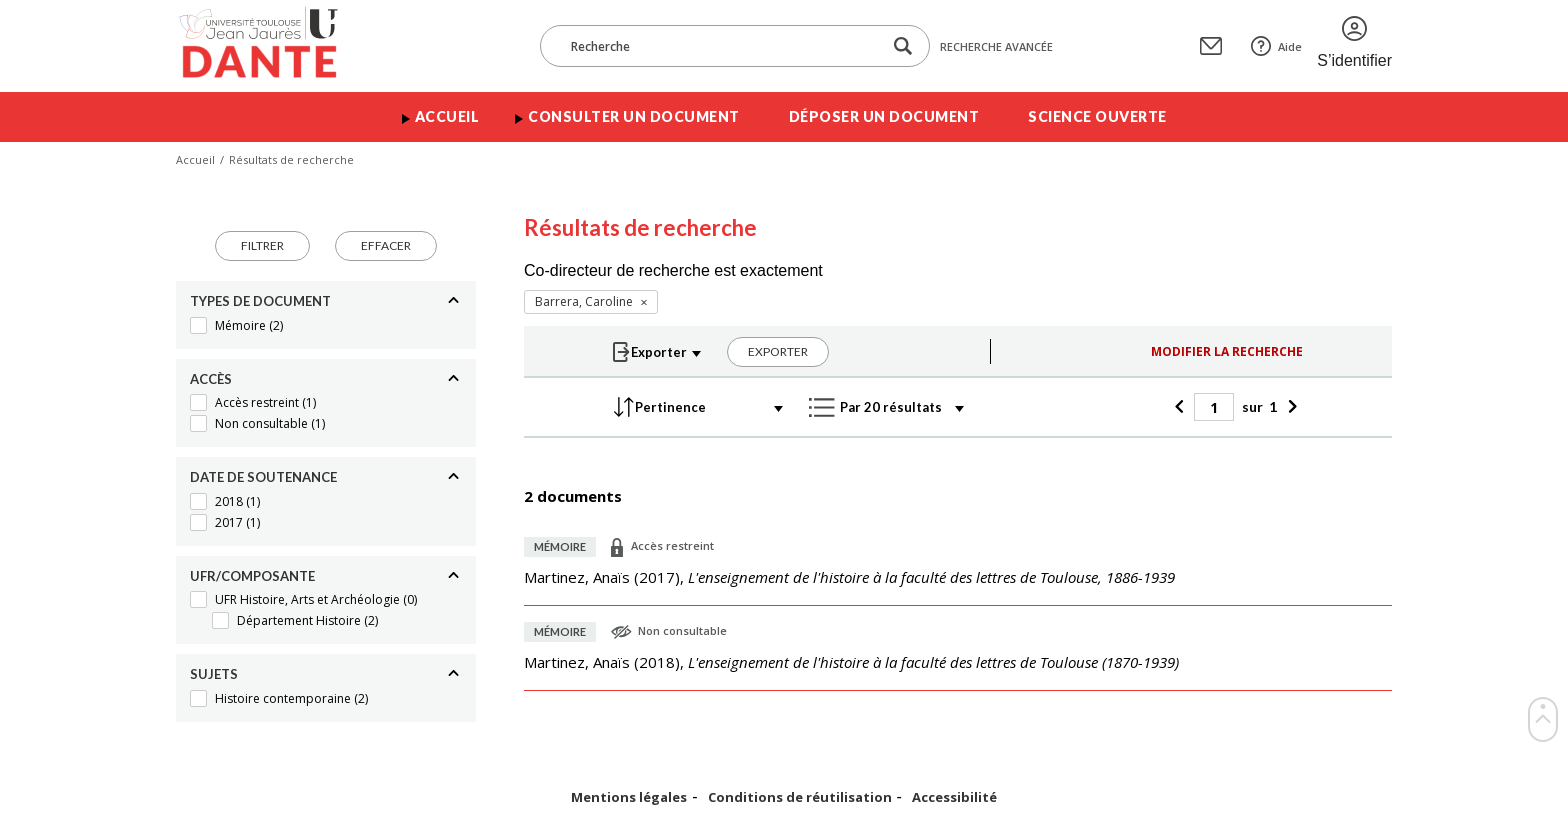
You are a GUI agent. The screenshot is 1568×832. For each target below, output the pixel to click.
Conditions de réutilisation (800, 797)
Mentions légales (629, 797)
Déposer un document (884, 116)
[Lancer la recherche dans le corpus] (903, 46)
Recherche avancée (996, 46)
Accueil (447, 116)
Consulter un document (634, 116)
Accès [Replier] (211, 379)
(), (849, 577)
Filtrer (262, 245)
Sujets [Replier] (214, 674)
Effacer (386, 245)
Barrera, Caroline (584, 301)
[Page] (1214, 407)
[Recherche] (721, 46)
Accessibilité (954, 797)
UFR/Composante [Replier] (252, 576)
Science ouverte (1097, 116)
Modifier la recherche (1227, 351)
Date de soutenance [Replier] (263, 477)
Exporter (778, 351)
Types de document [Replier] (260, 301)
